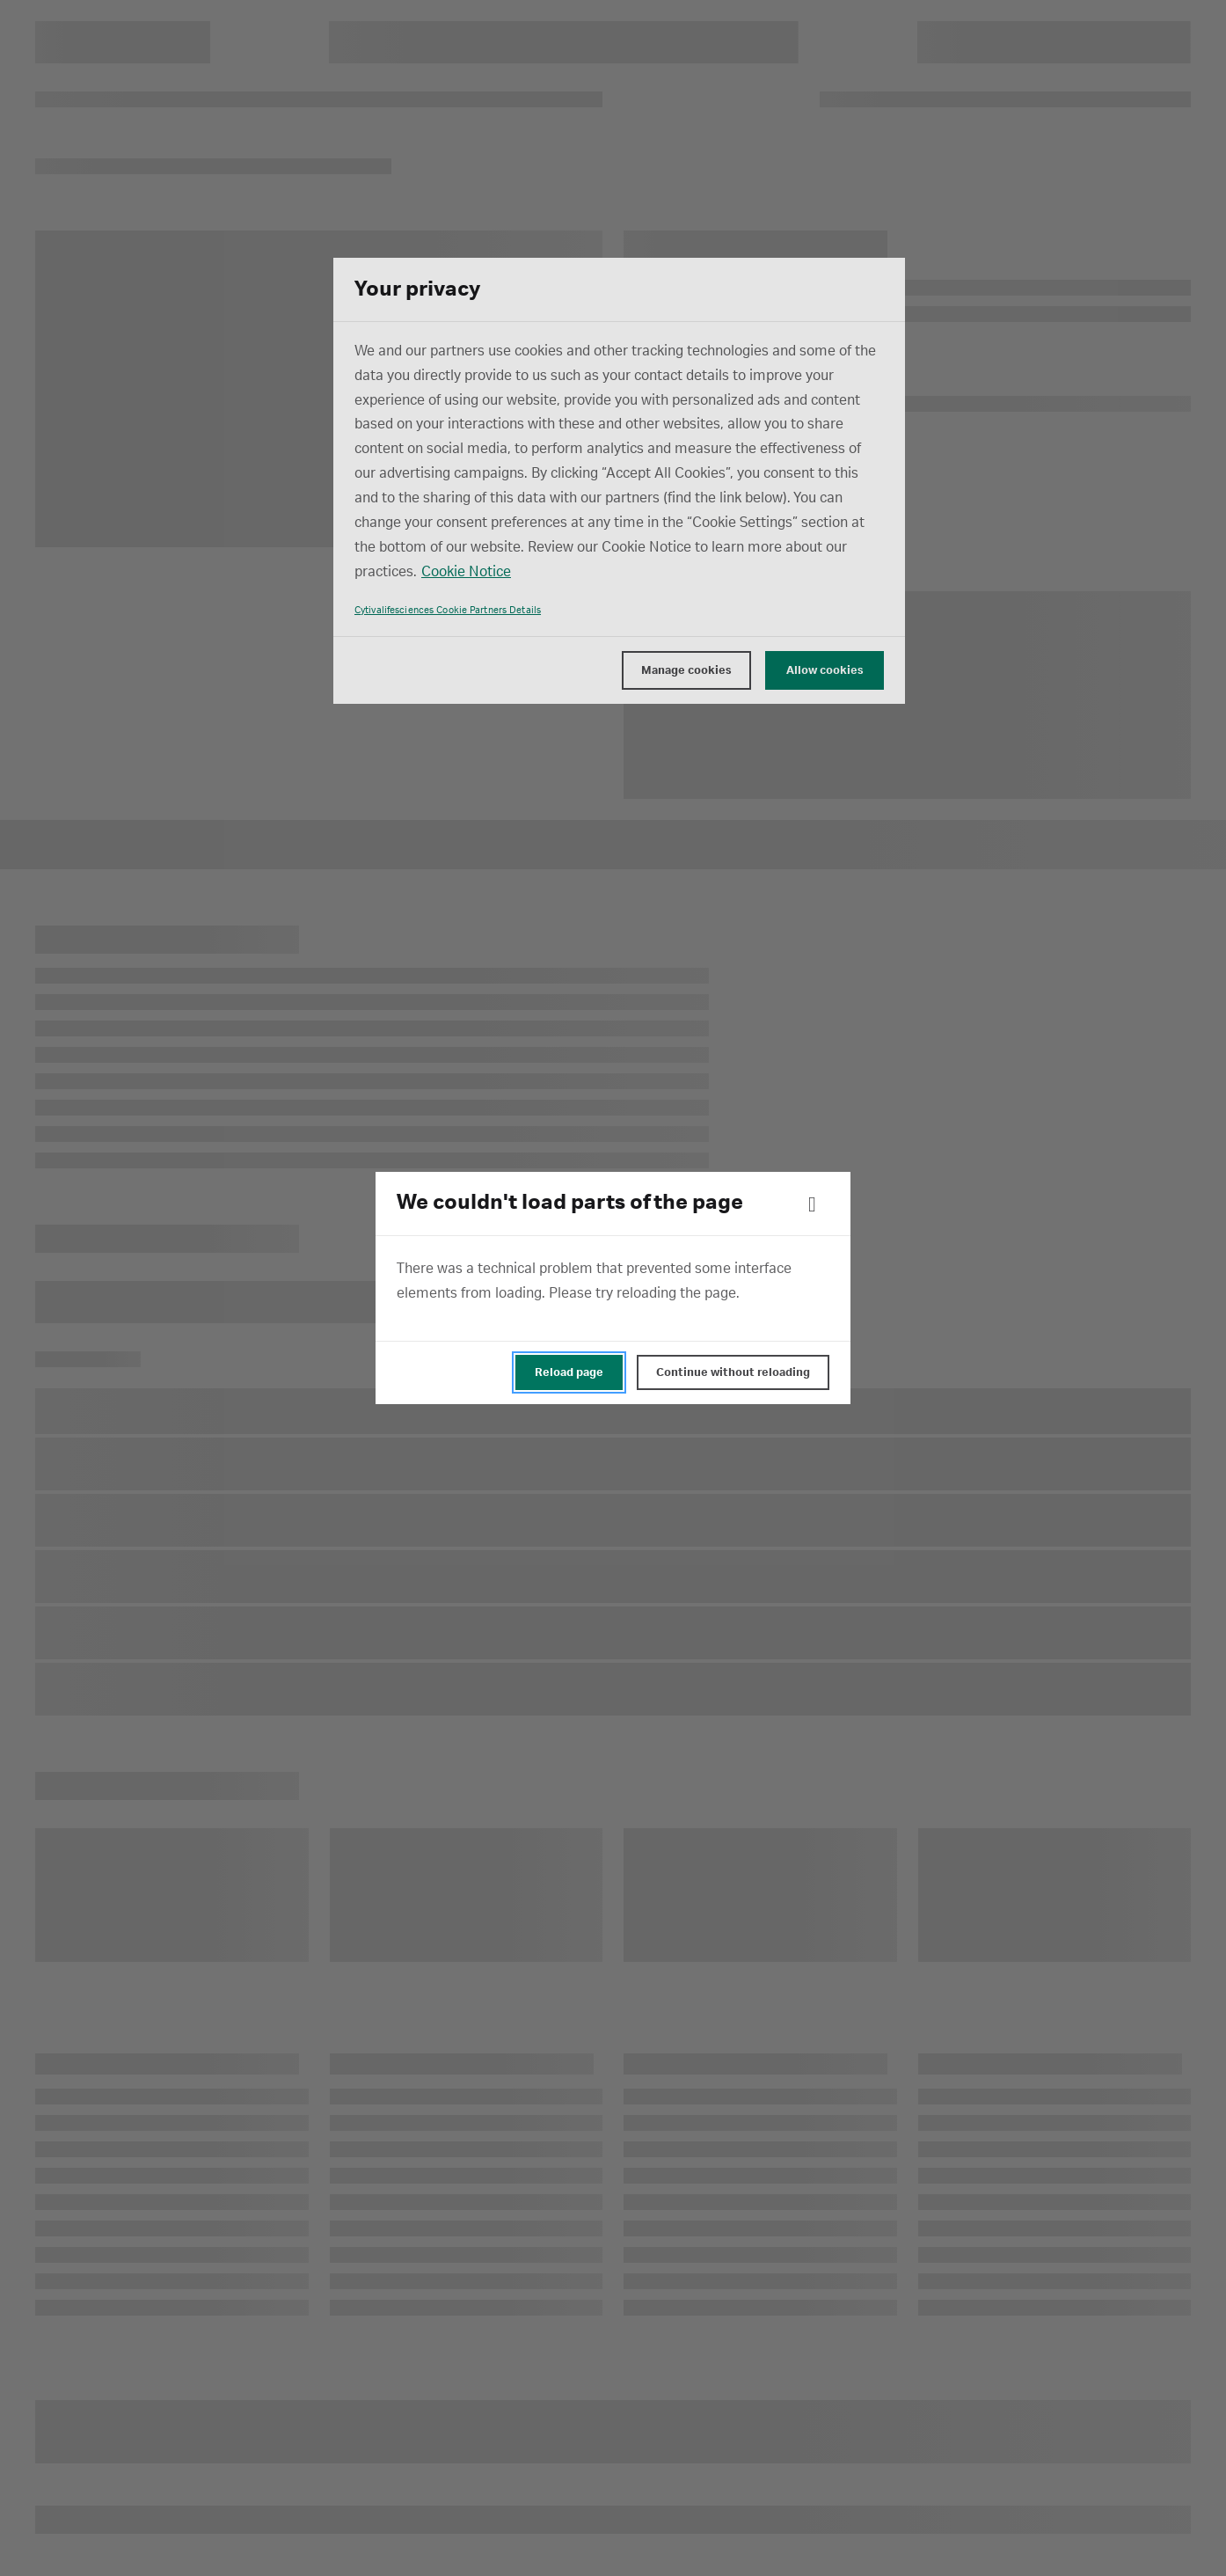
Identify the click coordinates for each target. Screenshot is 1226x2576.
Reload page (569, 1372)
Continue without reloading (733, 1372)
